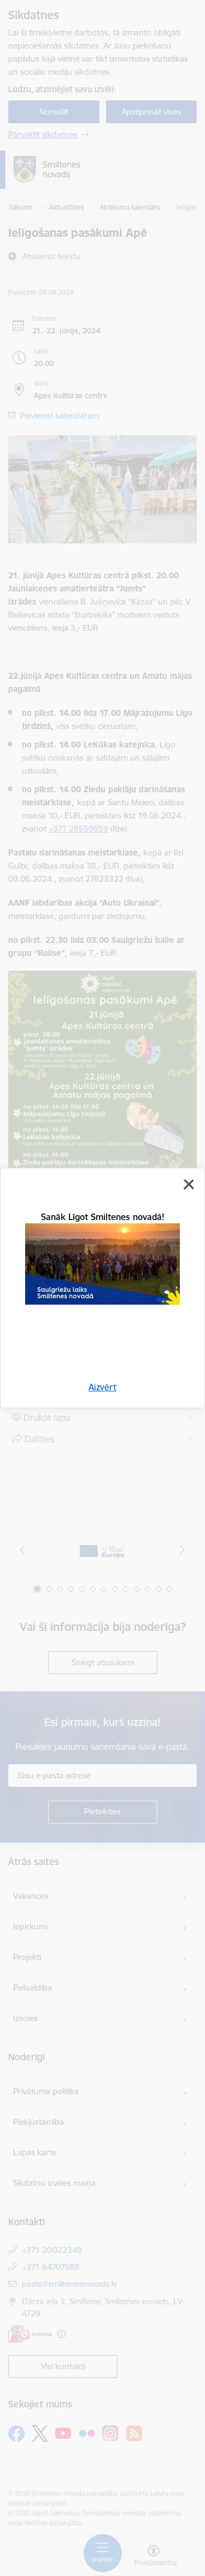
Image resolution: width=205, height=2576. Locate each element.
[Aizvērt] (189, 1185)
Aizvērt (102, 1387)
